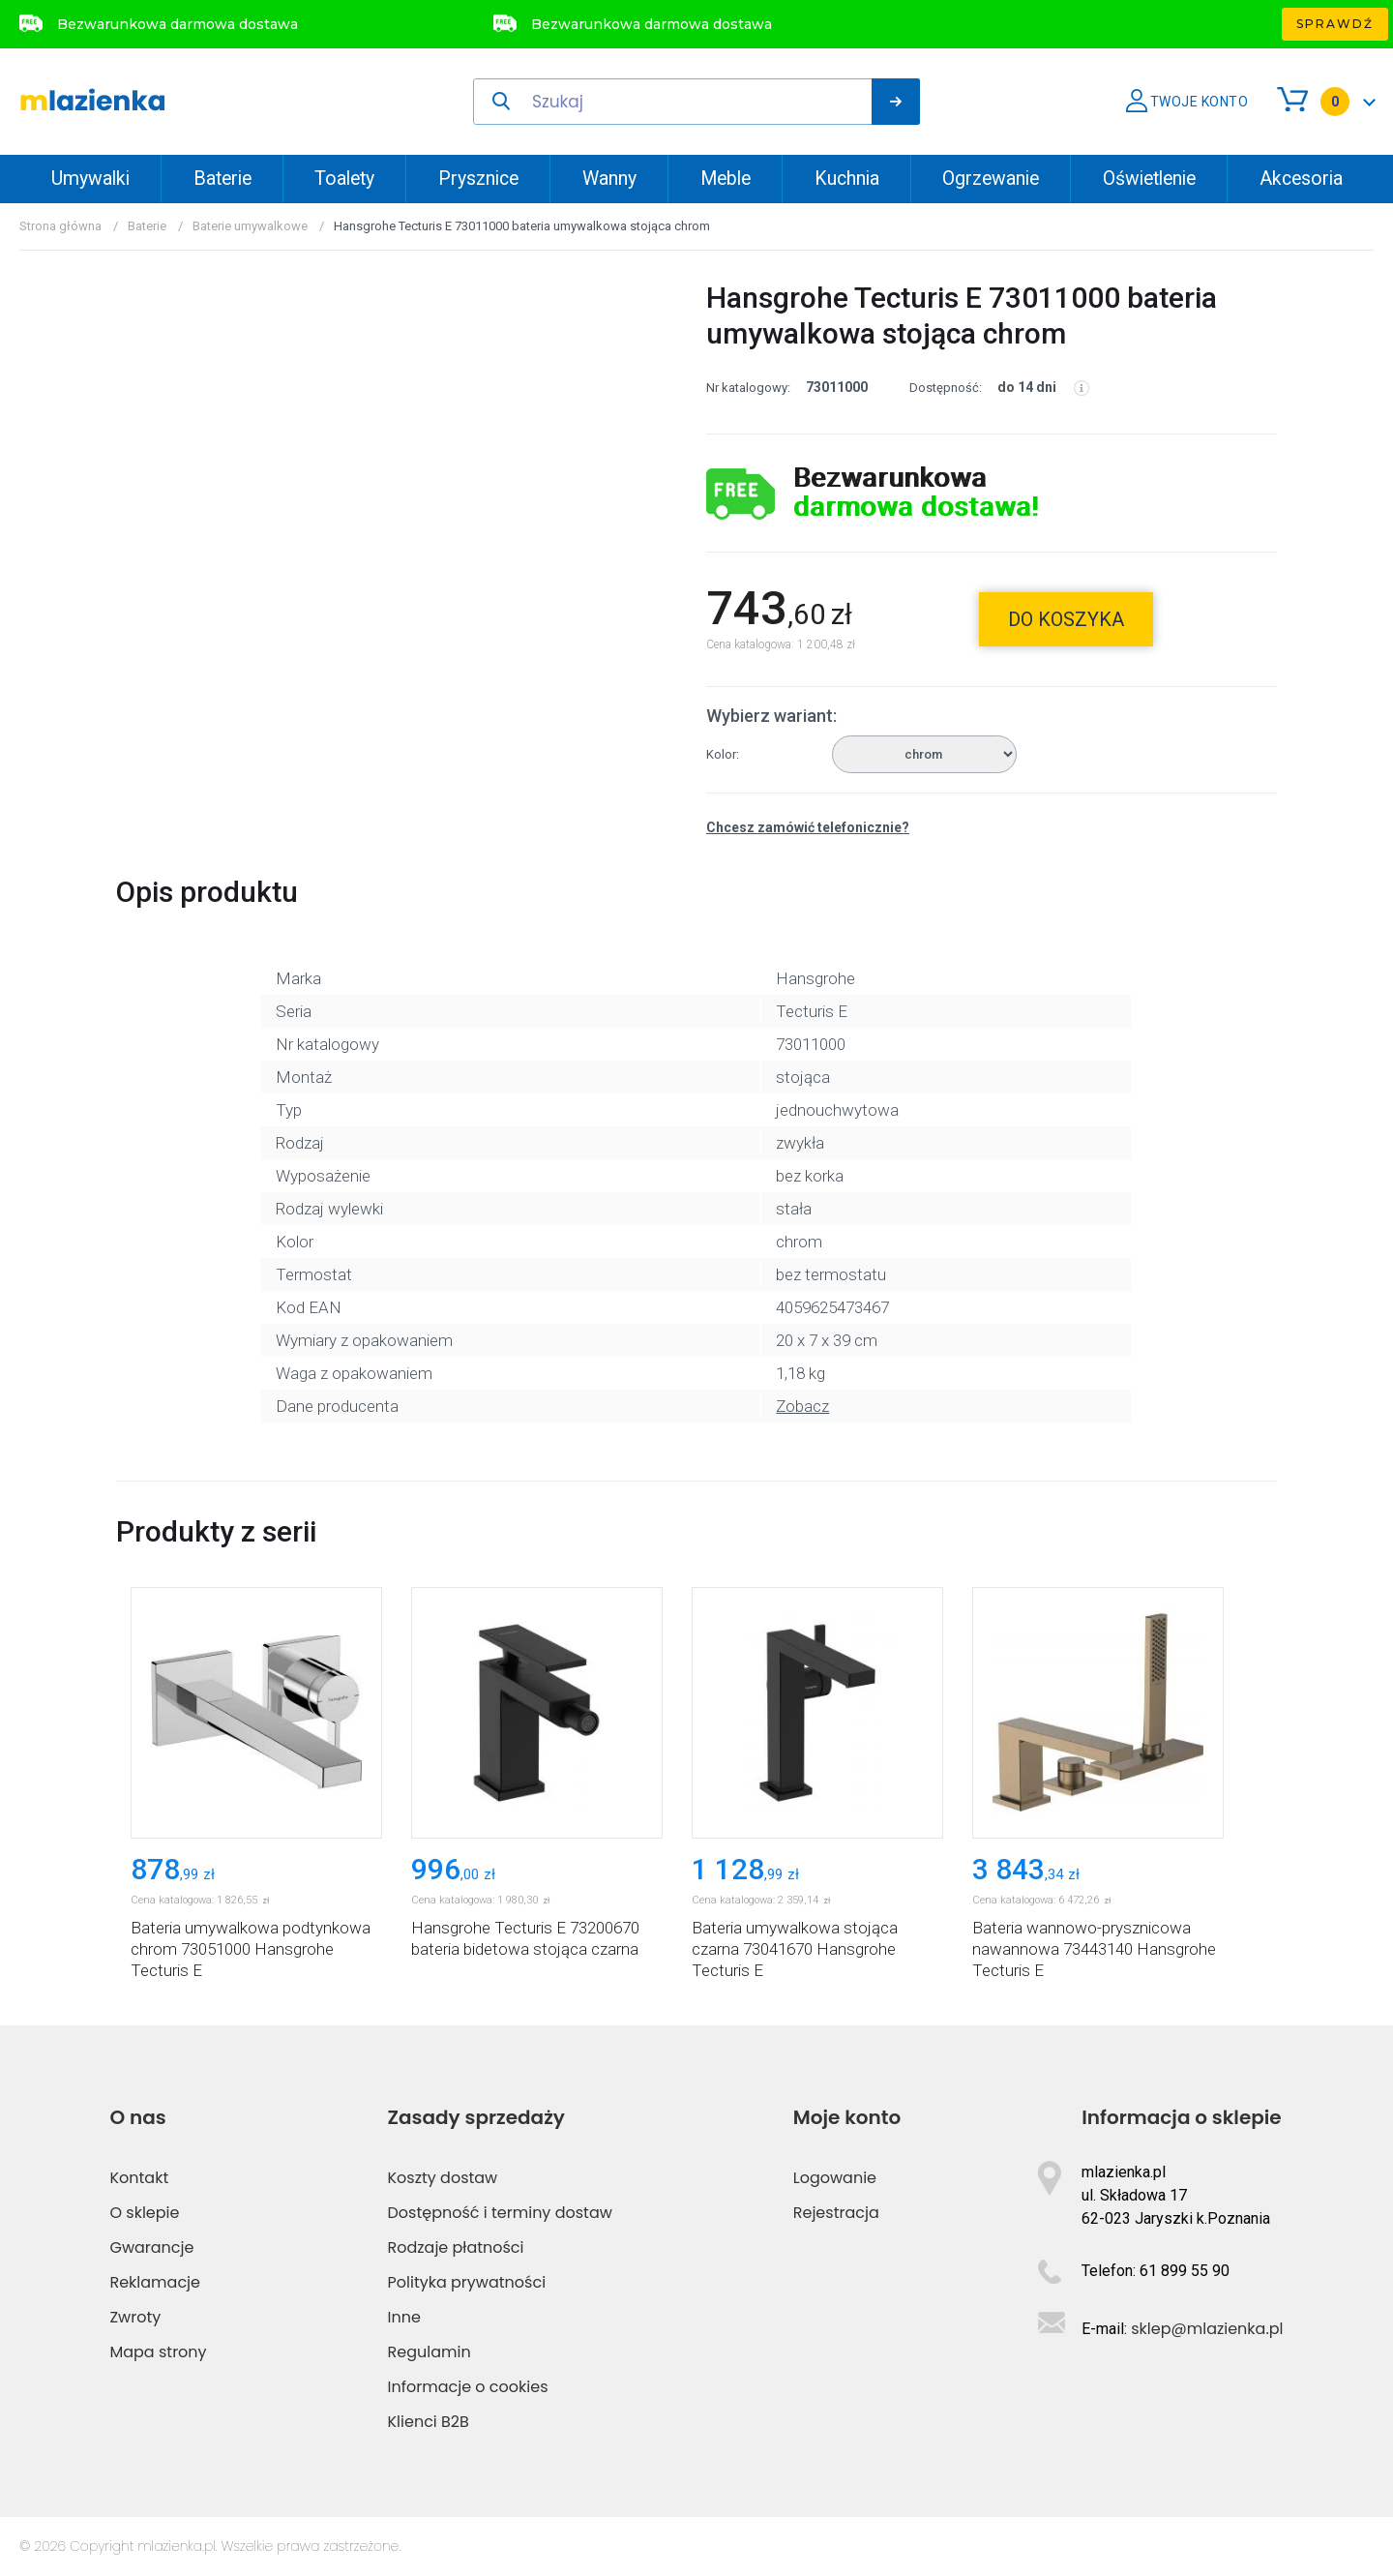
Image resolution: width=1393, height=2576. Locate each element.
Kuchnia (847, 178)
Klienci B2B (428, 2422)
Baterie (222, 178)
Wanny (609, 178)
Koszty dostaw (443, 2178)
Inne (404, 2317)
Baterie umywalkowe (250, 226)
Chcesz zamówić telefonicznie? (807, 827)
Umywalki (90, 178)
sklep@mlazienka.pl (1207, 2329)
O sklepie (144, 2213)
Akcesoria (1301, 178)
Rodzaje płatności (456, 2247)
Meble (725, 178)
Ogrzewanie (990, 178)
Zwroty (135, 2317)
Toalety (344, 178)
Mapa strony (157, 2352)
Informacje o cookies (468, 2387)
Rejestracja (836, 2213)
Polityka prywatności (467, 2282)
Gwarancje (151, 2247)
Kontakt (138, 2178)
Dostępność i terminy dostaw (500, 2213)
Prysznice (478, 178)
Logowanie (834, 2178)
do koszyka (1066, 619)
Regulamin (429, 2352)
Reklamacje (154, 2282)
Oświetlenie (1149, 178)
